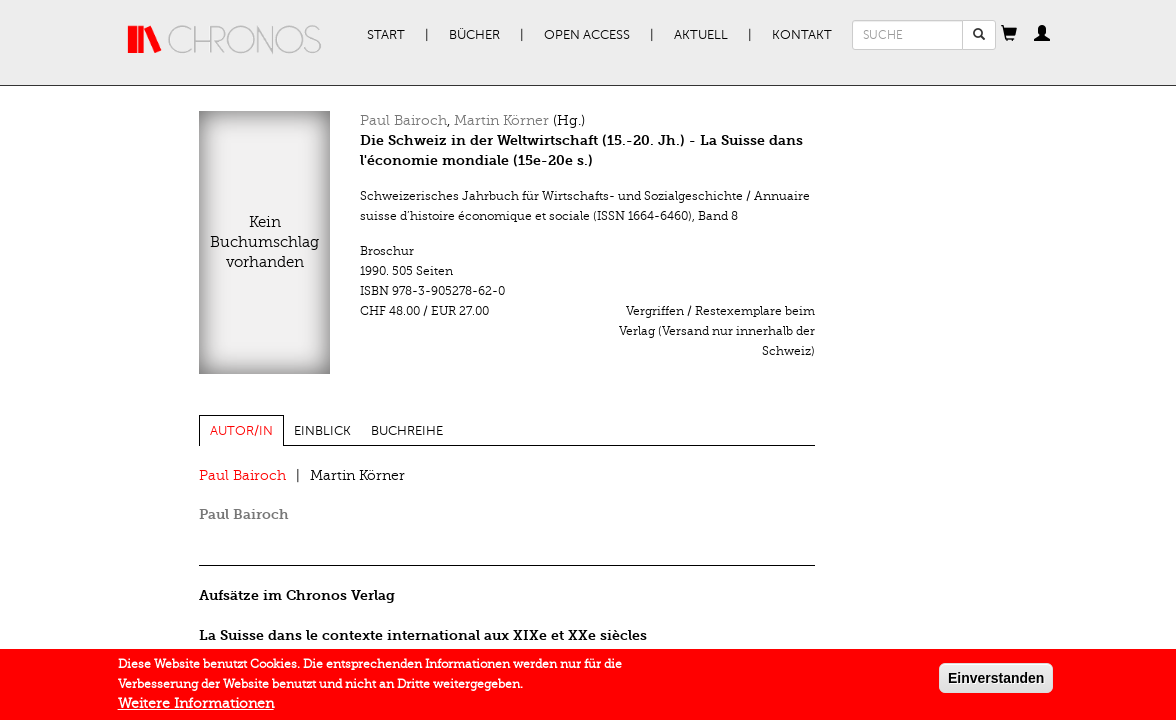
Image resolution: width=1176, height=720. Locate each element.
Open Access (587, 35)
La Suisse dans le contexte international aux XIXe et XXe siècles (423, 635)
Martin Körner (501, 120)
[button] (1009, 35)
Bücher (474, 35)
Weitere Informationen (196, 708)
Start (386, 35)
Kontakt (802, 35)
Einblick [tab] (322, 431)
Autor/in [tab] (241, 431)
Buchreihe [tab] (407, 431)
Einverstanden (996, 683)
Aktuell (701, 35)
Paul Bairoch (403, 120)
